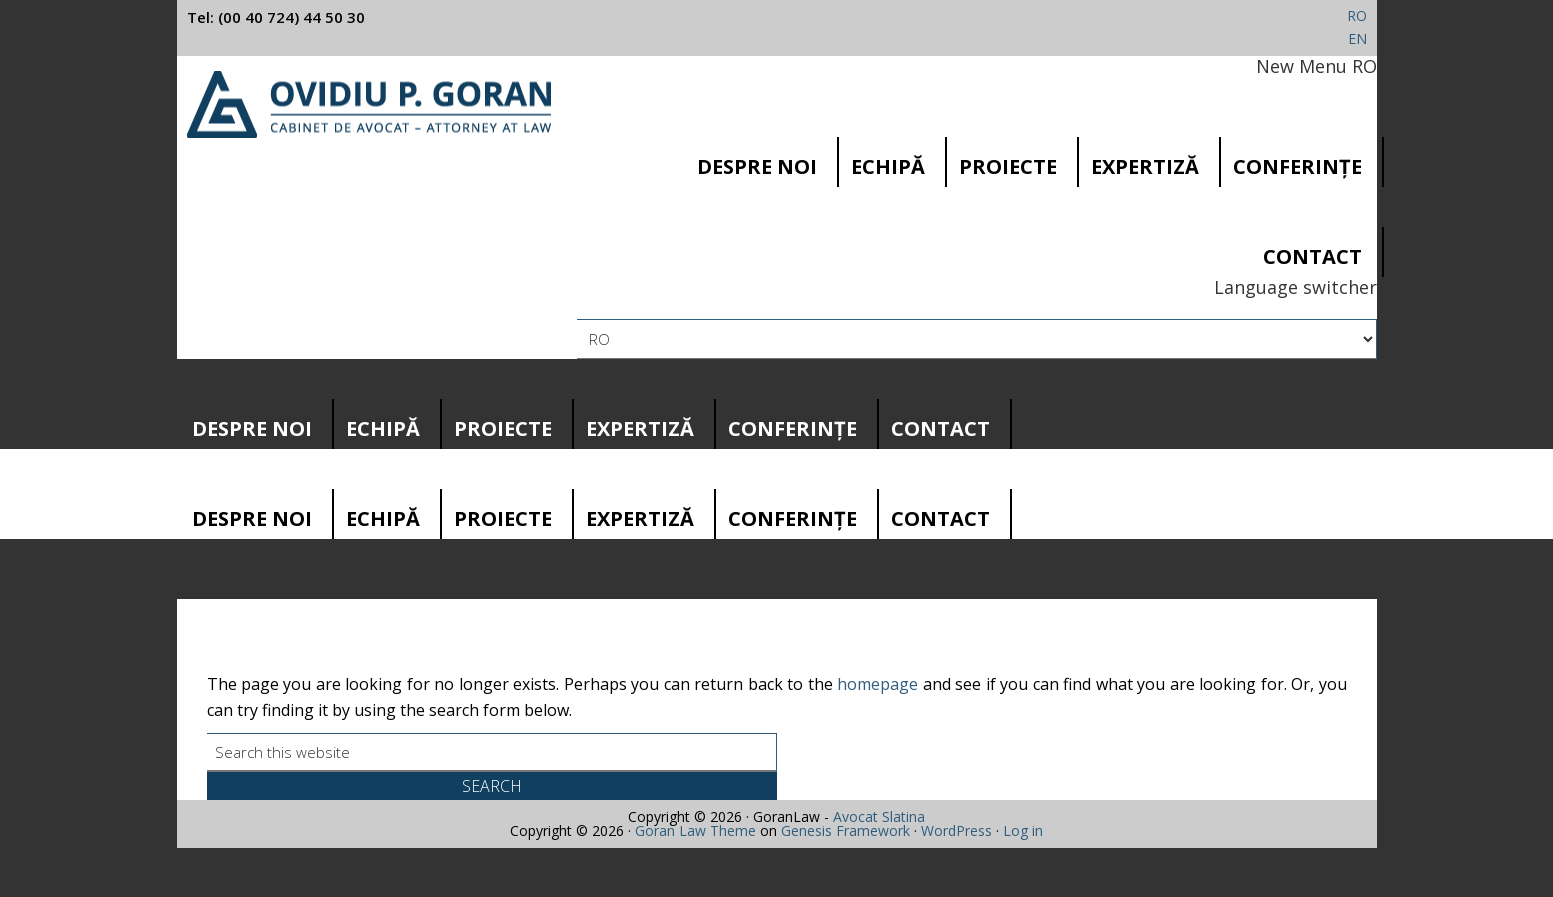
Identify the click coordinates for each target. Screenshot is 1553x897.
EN (1357, 38)
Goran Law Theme (695, 830)
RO (1357, 15)
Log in (1023, 830)
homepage (877, 684)
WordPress (956, 830)
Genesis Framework (845, 830)
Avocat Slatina (879, 816)
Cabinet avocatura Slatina (369, 104)
